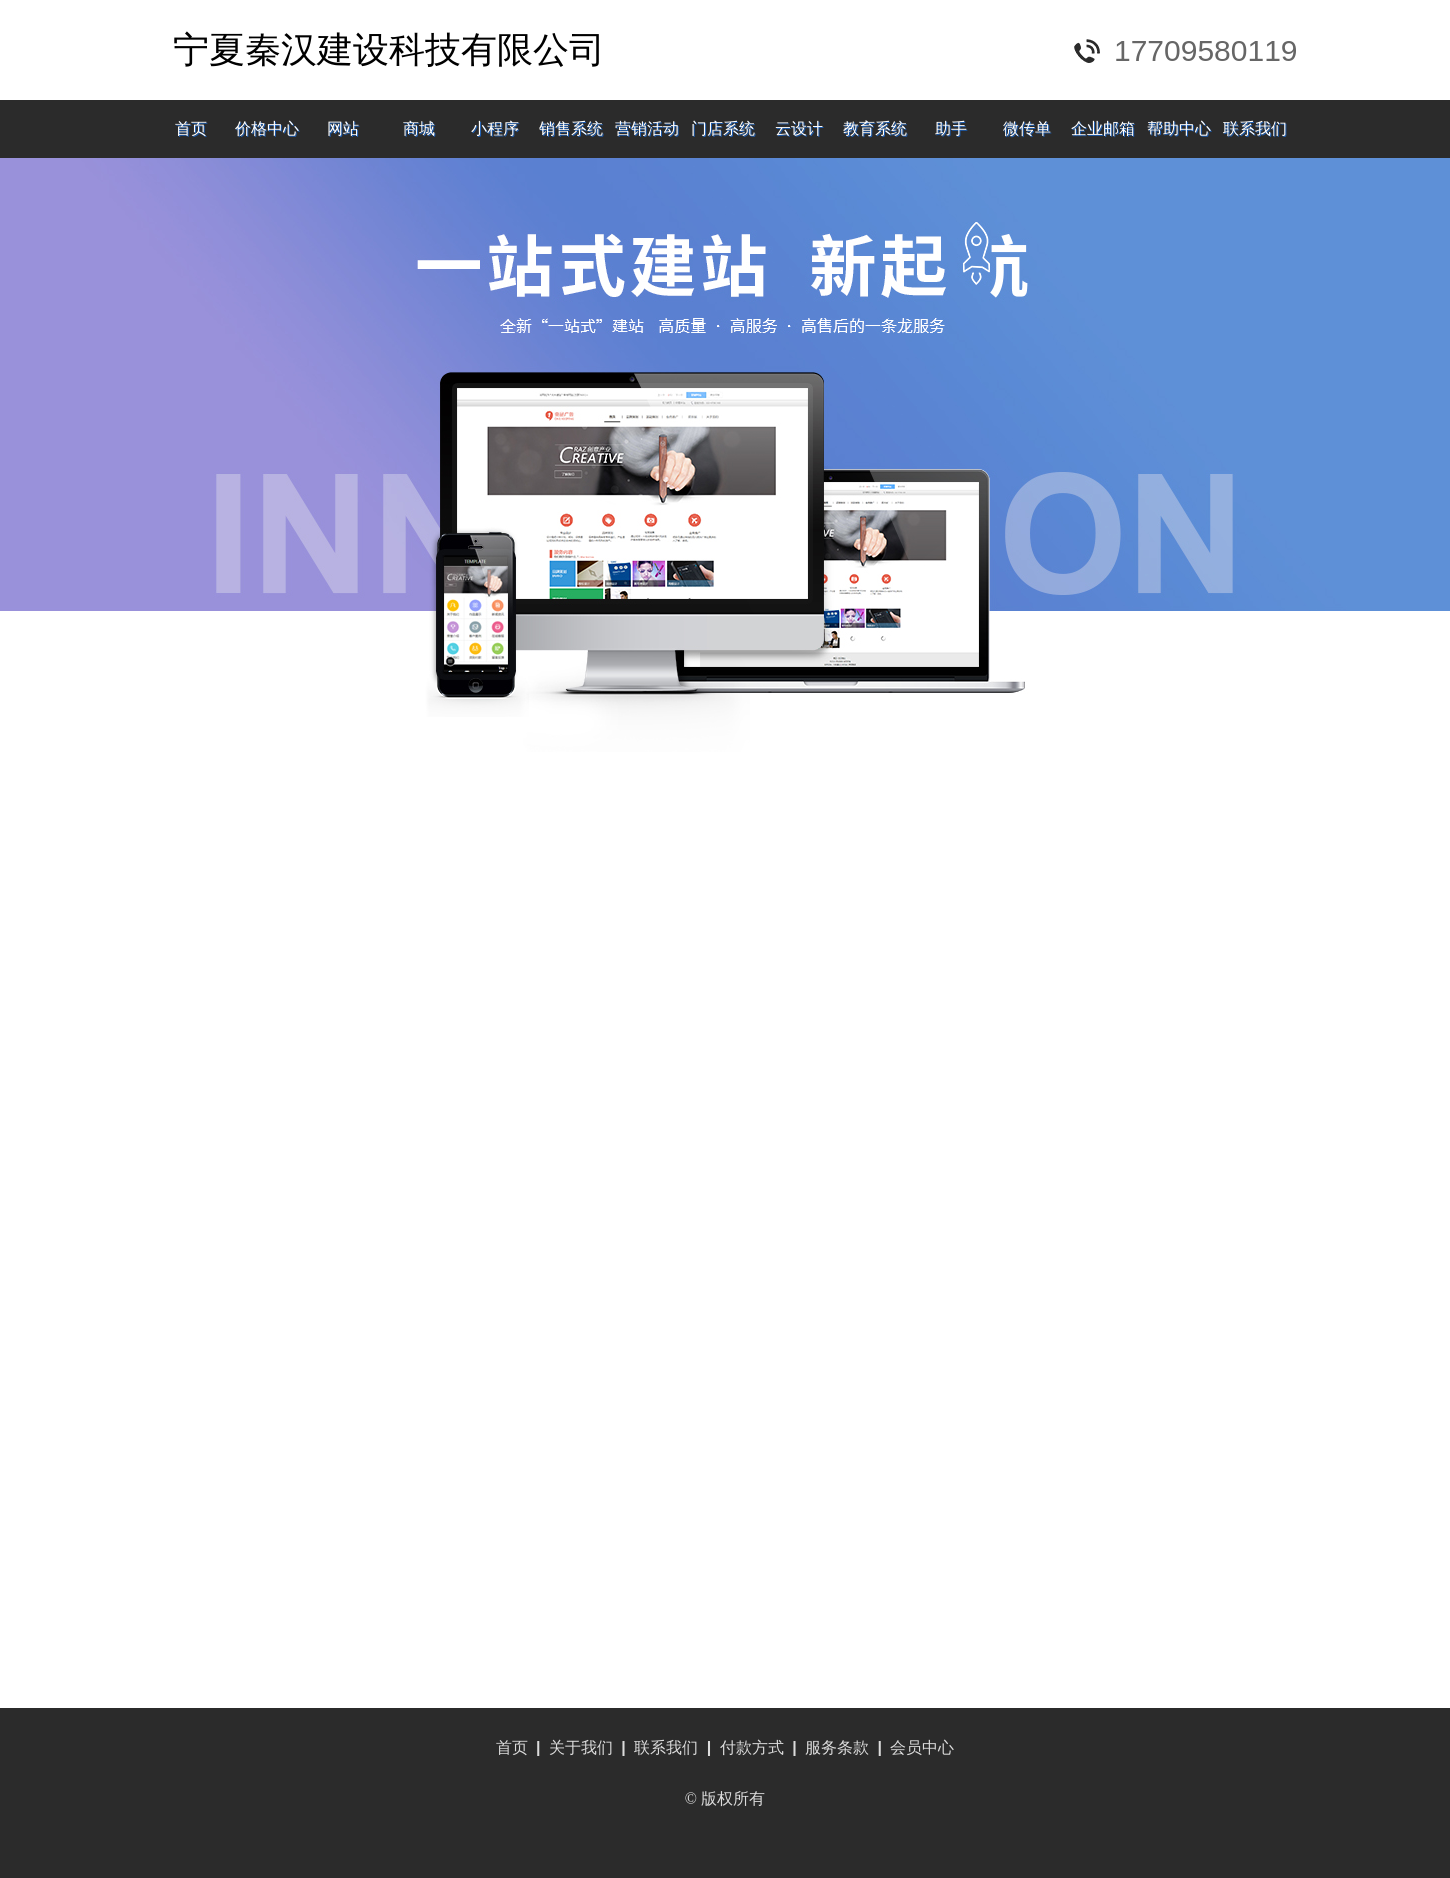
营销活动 (647, 128)
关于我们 (581, 1747)
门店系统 (723, 128)
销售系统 (571, 128)
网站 (343, 128)
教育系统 (875, 128)
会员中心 (922, 1747)
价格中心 (267, 128)
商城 (419, 128)
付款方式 (752, 1747)
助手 (951, 128)
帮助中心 (1179, 128)
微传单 (1027, 128)
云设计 (799, 128)
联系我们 (1255, 128)
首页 (191, 128)
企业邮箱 (1103, 128)
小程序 (495, 128)
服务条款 (837, 1747)
